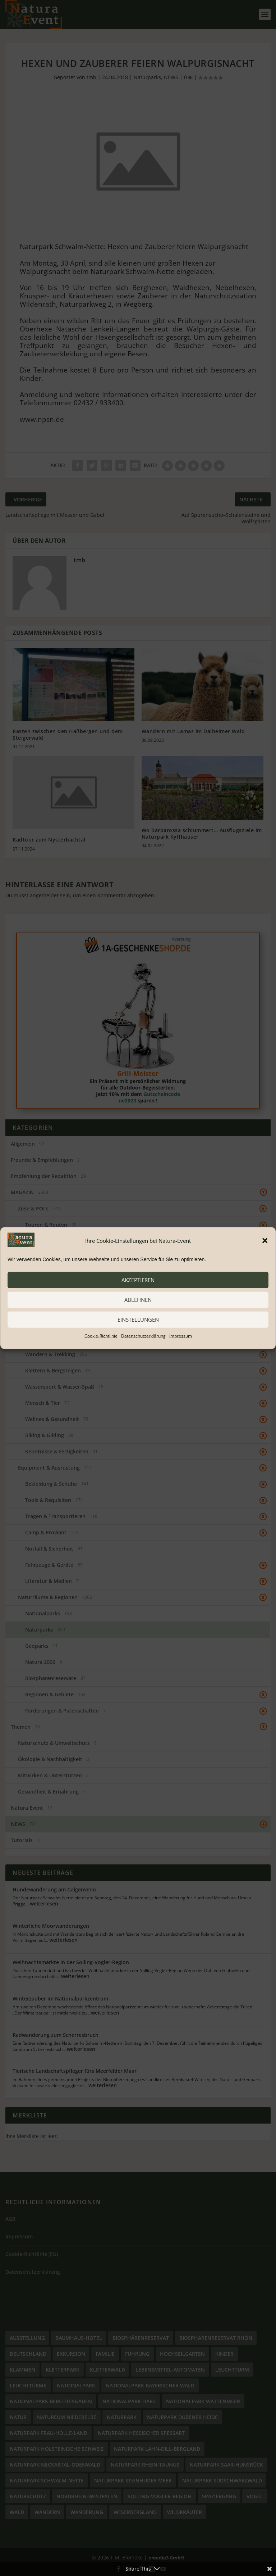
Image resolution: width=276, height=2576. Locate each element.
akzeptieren (138, 1280)
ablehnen (138, 1299)
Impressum (180, 1335)
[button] (264, 1240)
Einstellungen (138, 1319)
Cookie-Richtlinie (101, 1335)
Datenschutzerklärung (143, 1335)
